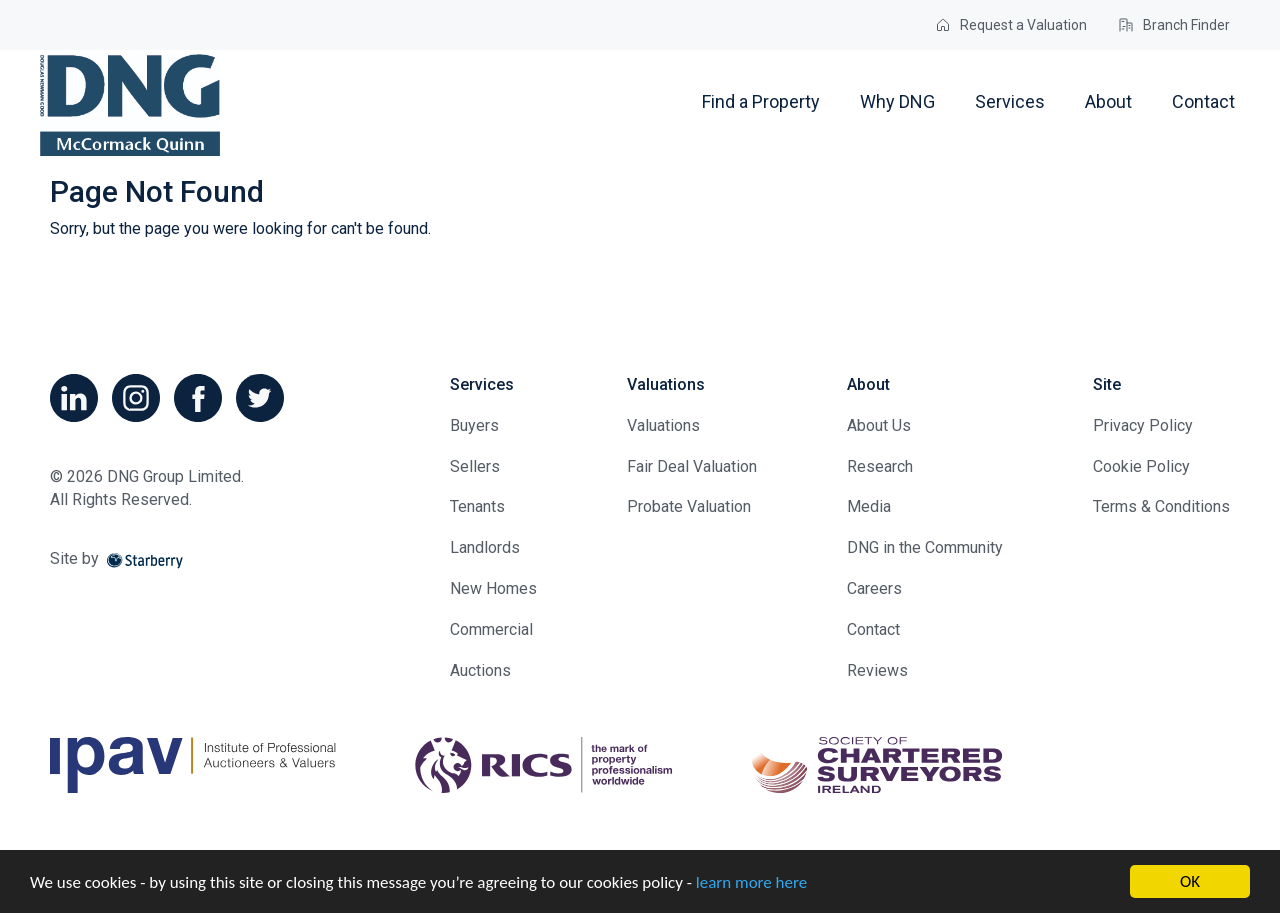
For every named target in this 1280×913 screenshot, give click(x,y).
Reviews (877, 670)
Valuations (663, 425)
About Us (879, 425)
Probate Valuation (689, 506)
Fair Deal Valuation (692, 466)
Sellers (475, 466)
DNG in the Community (925, 547)
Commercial (491, 629)
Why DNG (897, 101)
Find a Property (761, 101)
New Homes (493, 588)
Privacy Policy (1143, 425)
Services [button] (1010, 101)
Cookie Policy (1141, 466)
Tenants (477, 506)
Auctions (480, 670)
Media (869, 506)
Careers (874, 588)
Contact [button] (1203, 101)
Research (880, 466)
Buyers (474, 425)
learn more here (751, 882)
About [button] (1108, 101)
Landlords (485, 547)
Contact (873, 629)
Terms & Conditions (1161, 506)
